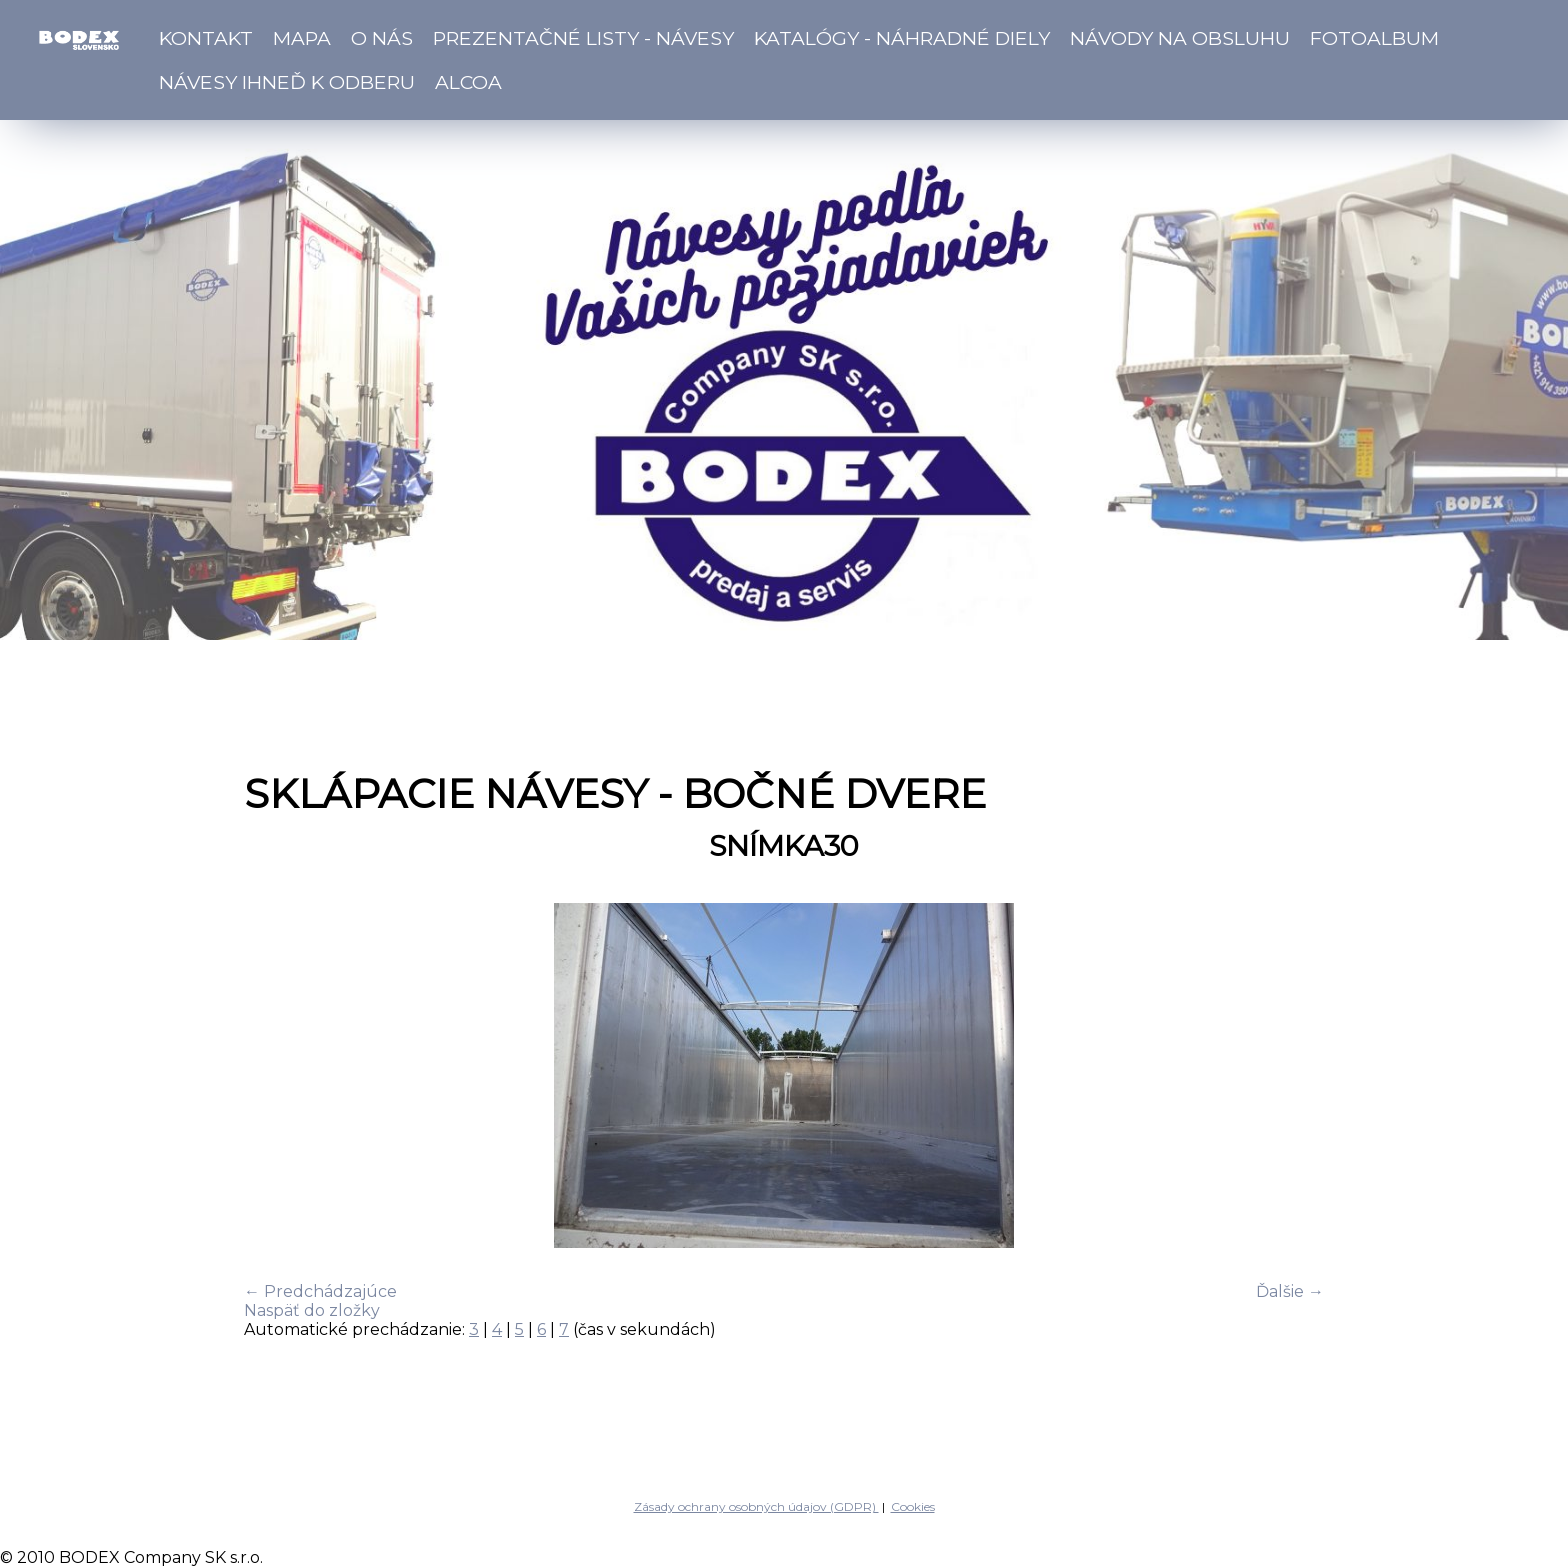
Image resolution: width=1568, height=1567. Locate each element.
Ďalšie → (1290, 1291)
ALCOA (468, 82)
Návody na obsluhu (1180, 38)
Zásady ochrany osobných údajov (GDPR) (756, 1506)
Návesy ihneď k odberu (287, 82)
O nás (382, 38)
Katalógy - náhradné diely (902, 38)
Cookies (913, 1506)
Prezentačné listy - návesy (583, 38)
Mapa (302, 38)
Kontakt (206, 38)
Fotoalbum (1374, 38)
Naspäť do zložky (312, 1310)
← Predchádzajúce (320, 1291)
